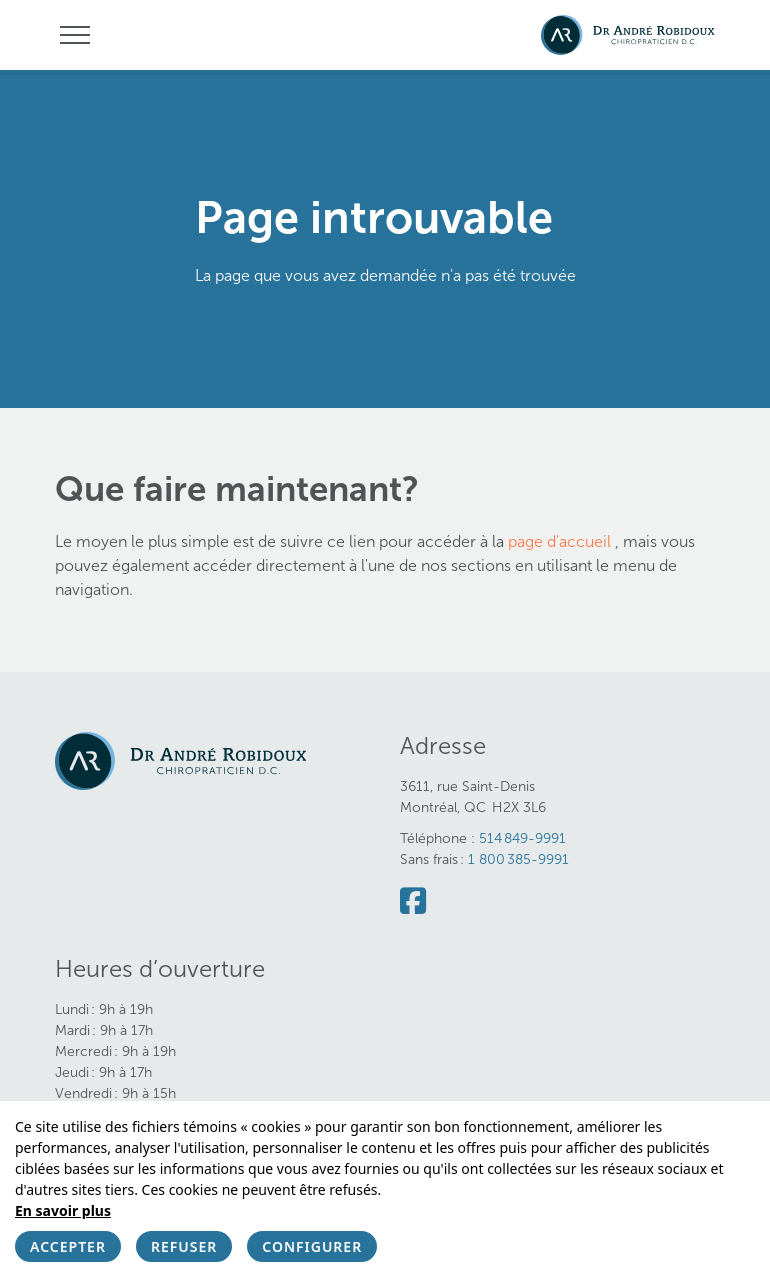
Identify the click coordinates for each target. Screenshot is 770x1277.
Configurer (312, 1246)
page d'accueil (561, 541)
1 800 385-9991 (518, 859)
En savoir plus (63, 1210)
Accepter (68, 1246)
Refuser (184, 1246)
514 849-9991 (522, 838)
